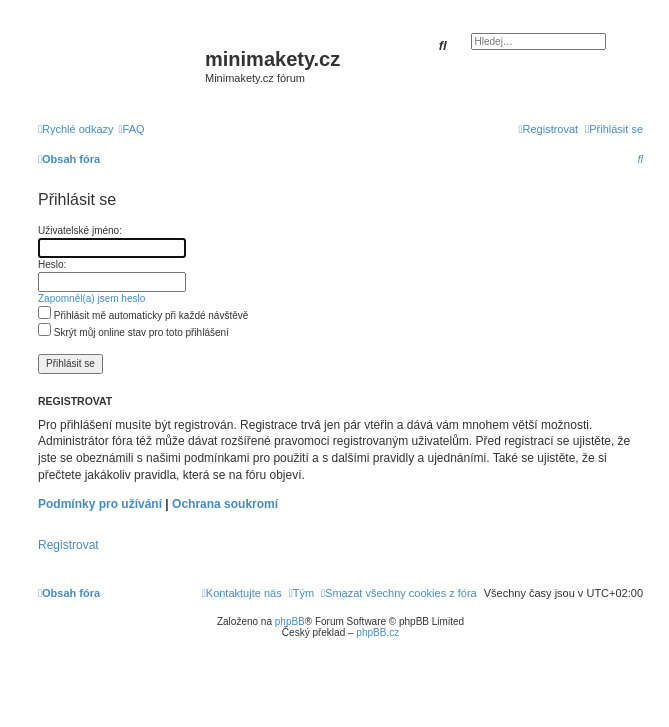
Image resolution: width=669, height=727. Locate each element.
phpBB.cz (377, 632)
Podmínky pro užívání (100, 504)
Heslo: (52, 264)
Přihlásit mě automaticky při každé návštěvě (143, 315)
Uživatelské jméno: (80, 230)
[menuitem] (132, 129)
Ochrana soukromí (225, 504)
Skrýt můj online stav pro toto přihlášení (133, 332)
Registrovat (68, 545)
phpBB (290, 621)
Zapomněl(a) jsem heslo (91, 298)
